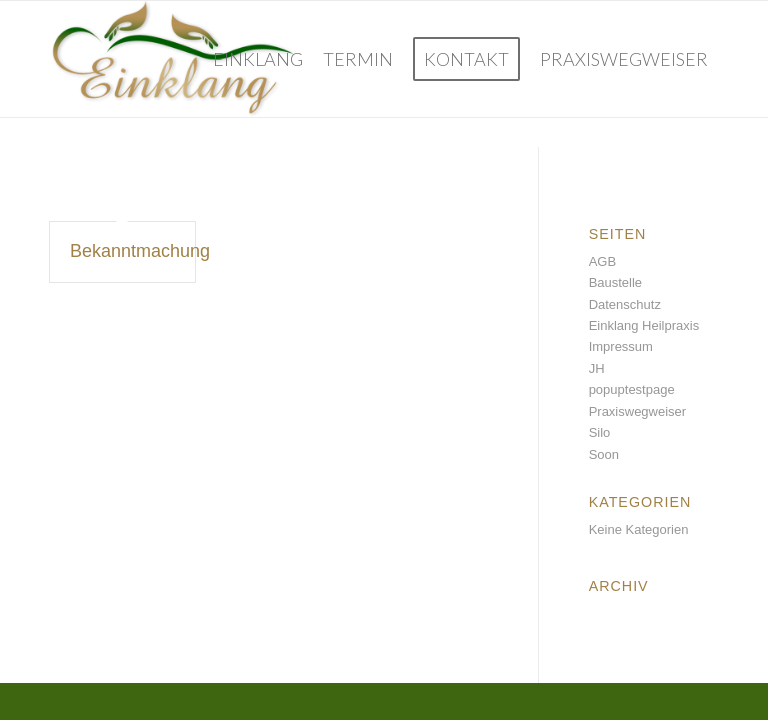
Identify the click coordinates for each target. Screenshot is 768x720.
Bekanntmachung (140, 251)
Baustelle (615, 282)
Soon (604, 454)
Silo (600, 432)
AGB (602, 261)
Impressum (621, 346)
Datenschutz (625, 304)
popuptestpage (632, 389)
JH (597, 368)
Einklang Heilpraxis (644, 325)
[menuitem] (258, 59)
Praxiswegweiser (638, 411)
